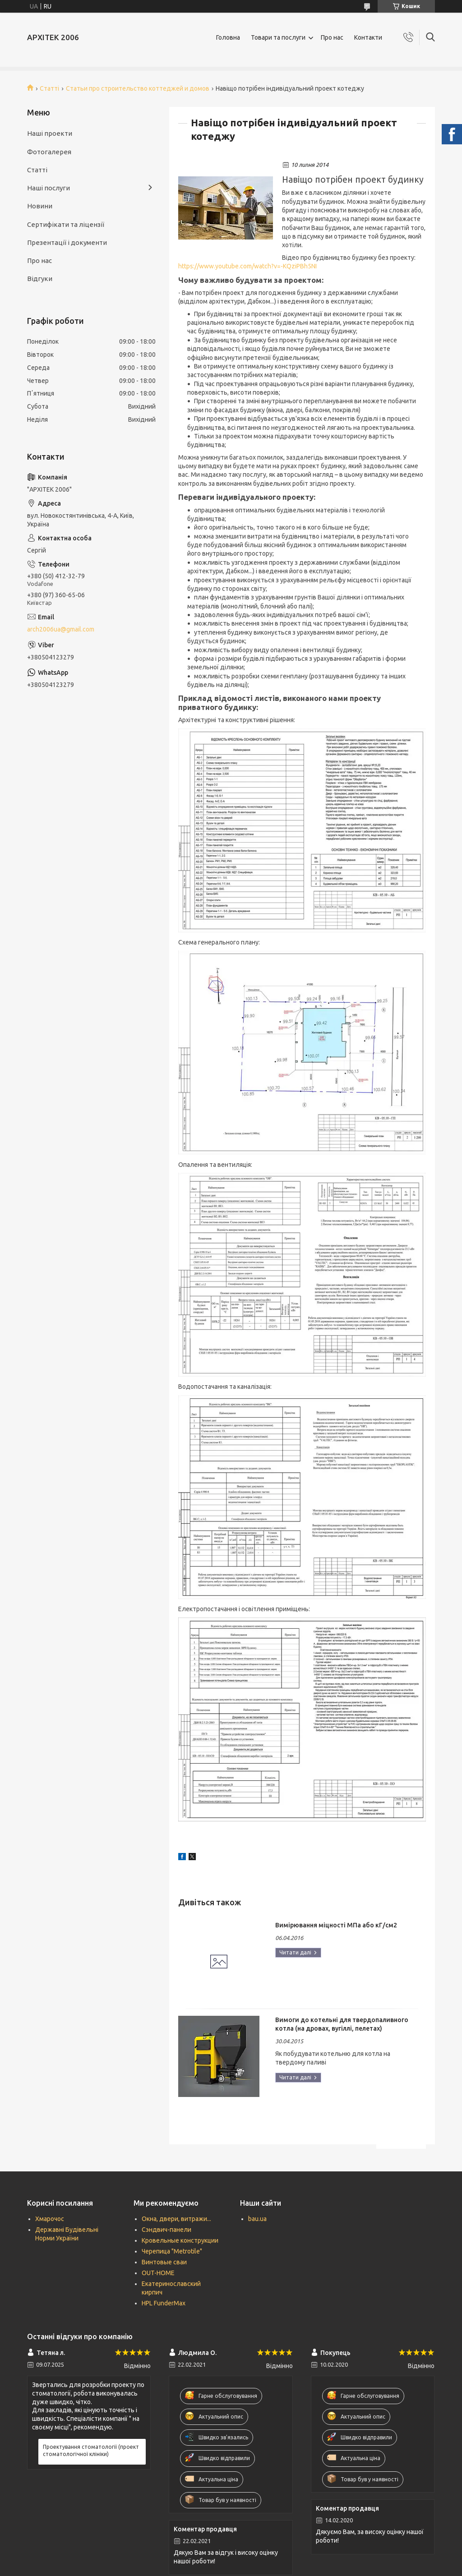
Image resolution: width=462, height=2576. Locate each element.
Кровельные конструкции (180, 2240)
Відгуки (39, 278)
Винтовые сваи (164, 2262)
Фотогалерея (49, 152)
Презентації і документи (67, 242)
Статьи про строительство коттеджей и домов (137, 88)
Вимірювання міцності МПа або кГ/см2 (336, 1925)
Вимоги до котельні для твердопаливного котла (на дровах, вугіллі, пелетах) (341, 2024)
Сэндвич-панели (166, 2229)
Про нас (332, 37)
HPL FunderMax (163, 2303)
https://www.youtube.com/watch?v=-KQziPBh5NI (247, 266)
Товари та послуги (278, 37)
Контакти (368, 37)
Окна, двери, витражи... (176, 2218)
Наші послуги (48, 188)
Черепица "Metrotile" (172, 2251)
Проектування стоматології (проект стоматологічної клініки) (91, 2450)
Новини (39, 206)
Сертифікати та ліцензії (65, 224)
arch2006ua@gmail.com (60, 629)
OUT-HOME (158, 2272)
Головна (228, 37)
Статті (49, 88)
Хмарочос (49, 2218)
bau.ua (257, 2218)
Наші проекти (49, 133)
